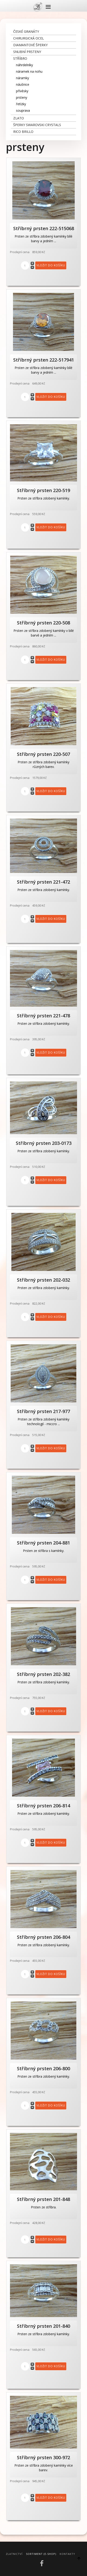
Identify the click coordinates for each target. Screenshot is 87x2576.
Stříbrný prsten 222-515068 (43, 228)
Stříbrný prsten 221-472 (43, 882)
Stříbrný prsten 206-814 (43, 1805)
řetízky (21, 104)
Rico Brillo (23, 131)
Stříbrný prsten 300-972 (43, 2457)
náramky (22, 78)
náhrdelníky (24, 65)
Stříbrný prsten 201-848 (43, 2199)
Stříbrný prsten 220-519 (43, 490)
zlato (18, 118)
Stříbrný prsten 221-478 (43, 1015)
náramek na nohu (29, 71)
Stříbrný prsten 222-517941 (43, 360)
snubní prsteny (27, 51)
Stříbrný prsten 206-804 (43, 1937)
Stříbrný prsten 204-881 (43, 1543)
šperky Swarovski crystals (37, 125)
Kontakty (67, 2554)
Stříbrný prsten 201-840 (43, 2326)
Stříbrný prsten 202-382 (43, 1674)
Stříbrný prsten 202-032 (43, 1280)
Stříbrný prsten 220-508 (43, 623)
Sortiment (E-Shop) (41, 2554)
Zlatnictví (14, 2554)
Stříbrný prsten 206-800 (43, 2068)
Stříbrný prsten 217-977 (43, 1411)
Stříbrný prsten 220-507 (43, 754)
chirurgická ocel (28, 38)
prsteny (21, 97)
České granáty (26, 31)
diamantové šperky (30, 45)
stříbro (20, 58)
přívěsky (22, 91)
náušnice (22, 84)
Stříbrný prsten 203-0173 (43, 1143)
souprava (23, 110)
